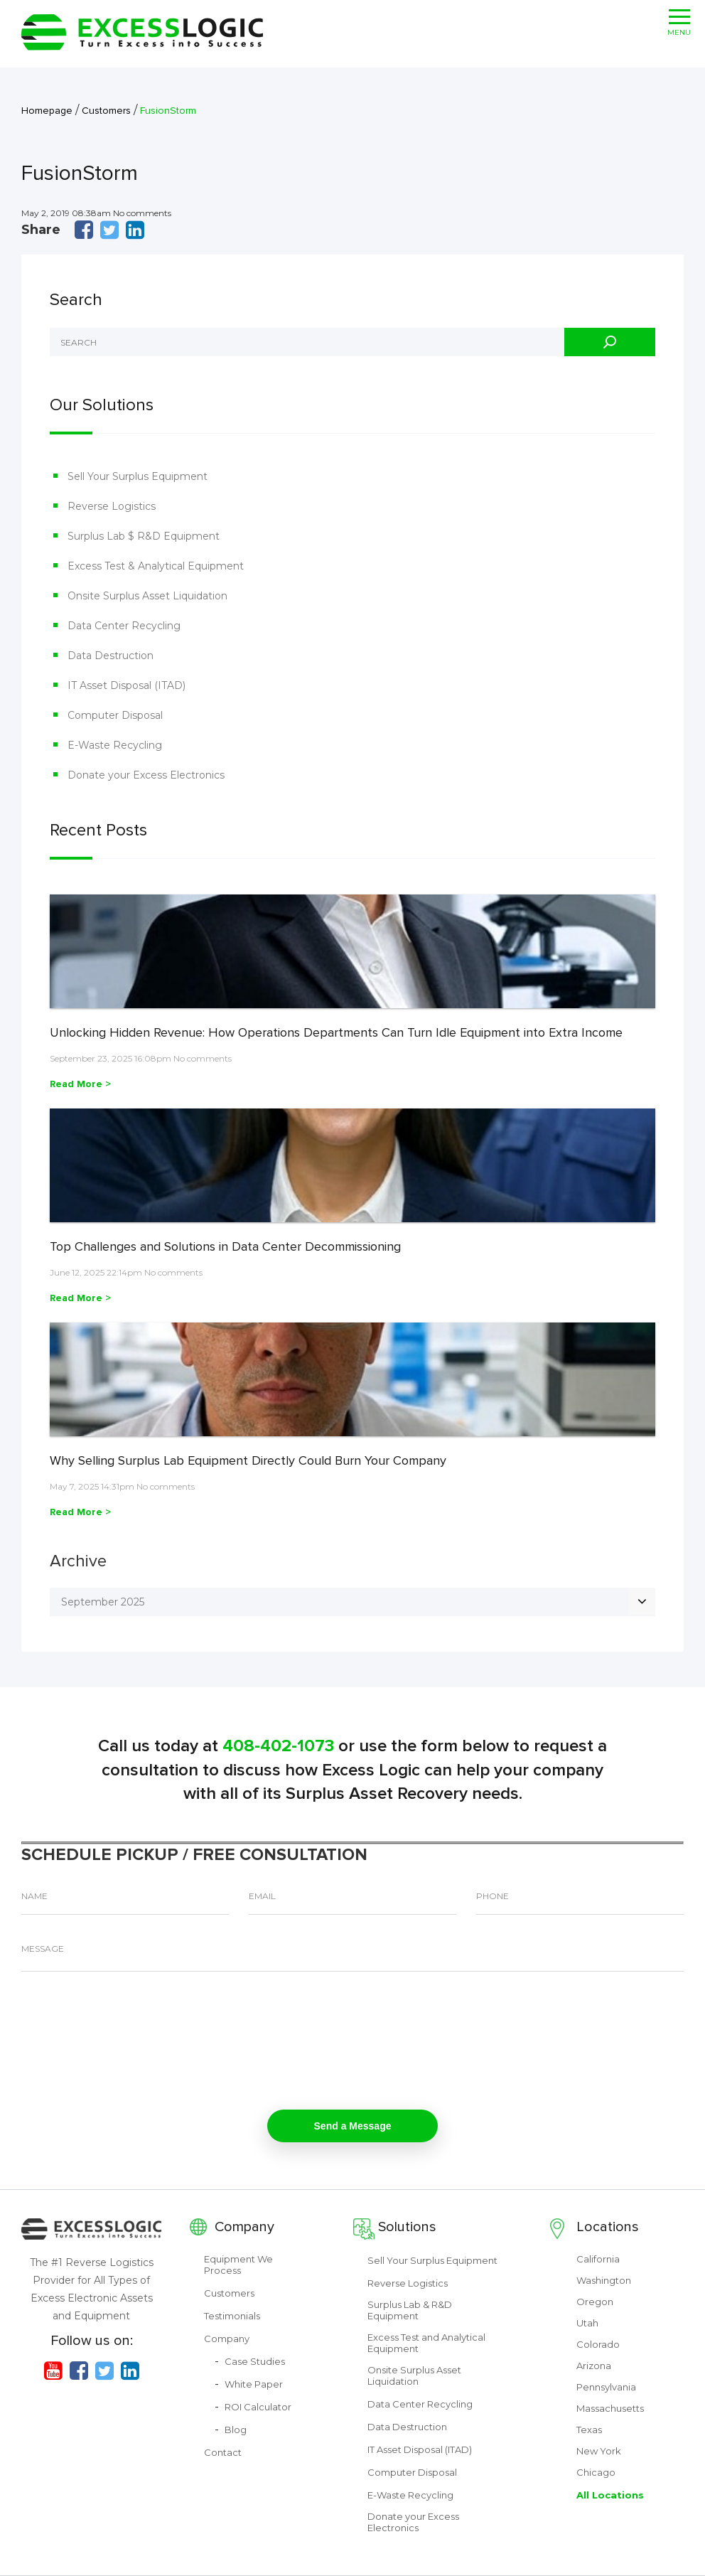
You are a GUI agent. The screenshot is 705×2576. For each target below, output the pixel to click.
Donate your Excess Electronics (146, 775)
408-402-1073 (278, 1746)
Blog (236, 2429)
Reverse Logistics (112, 506)
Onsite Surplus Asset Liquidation (147, 595)
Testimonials (232, 2315)
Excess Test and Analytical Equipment (426, 2342)
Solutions (407, 2226)
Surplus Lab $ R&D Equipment (144, 536)
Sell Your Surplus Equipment (138, 476)
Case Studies (255, 2361)
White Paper (254, 2384)
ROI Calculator (258, 2406)
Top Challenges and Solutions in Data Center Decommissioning (225, 1246)
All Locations (610, 2495)
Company (244, 2226)
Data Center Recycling (124, 625)
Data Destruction (111, 655)
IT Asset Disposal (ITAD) (126, 685)
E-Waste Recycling (115, 745)
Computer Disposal (115, 715)
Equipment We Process (238, 2264)
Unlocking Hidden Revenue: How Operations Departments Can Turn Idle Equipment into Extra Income (336, 1032)
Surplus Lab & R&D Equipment (409, 2310)
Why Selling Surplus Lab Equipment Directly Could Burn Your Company (248, 1460)
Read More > (80, 1084)
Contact (223, 2452)
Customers (229, 2293)
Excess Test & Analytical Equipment (156, 566)
